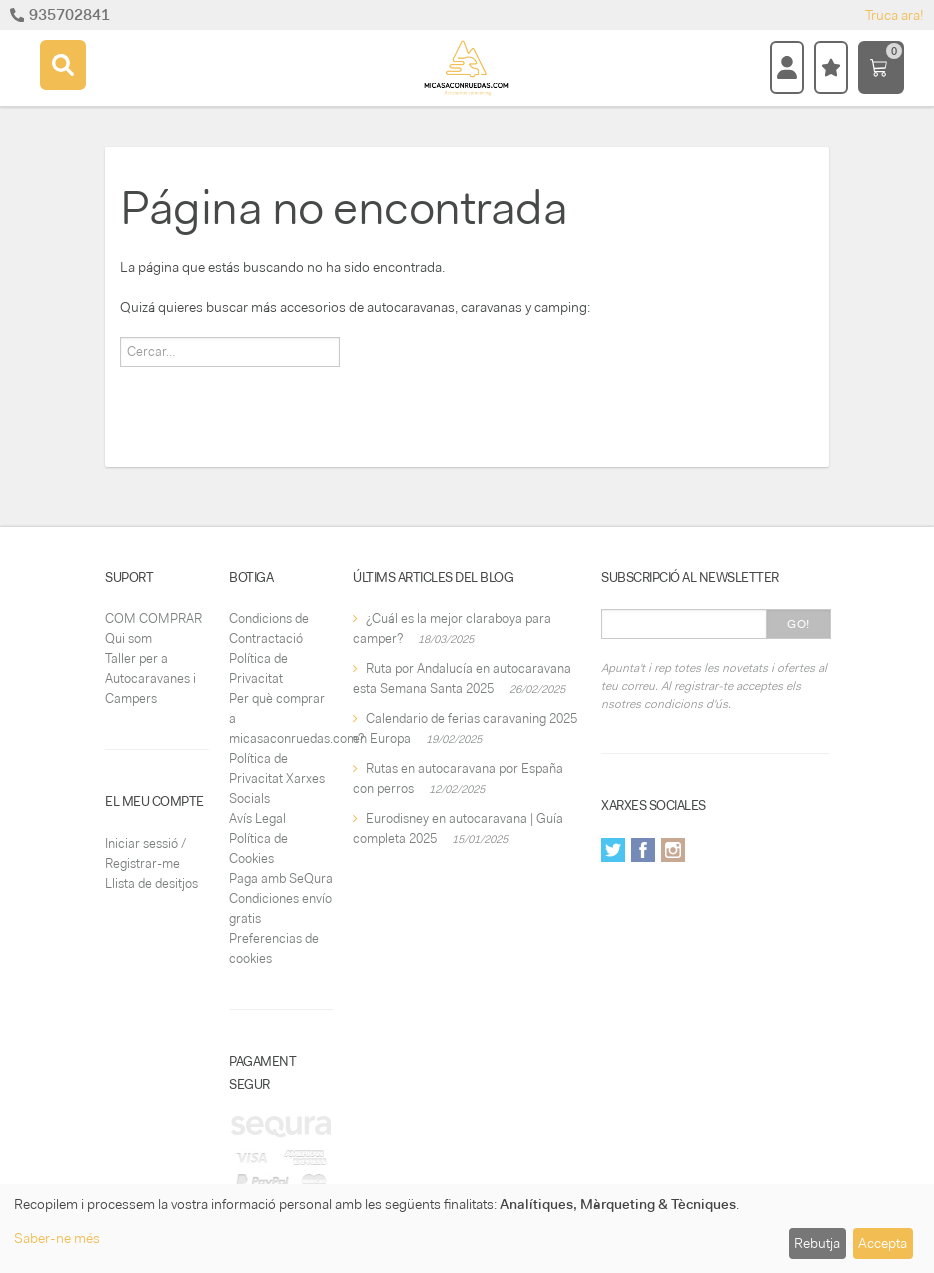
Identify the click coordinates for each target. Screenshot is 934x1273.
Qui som (128, 638)
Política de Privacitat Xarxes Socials (277, 778)
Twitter (613, 850)
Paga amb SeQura (281, 878)
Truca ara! (894, 15)
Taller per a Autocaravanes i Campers (150, 678)
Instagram (673, 850)
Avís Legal (257, 818)
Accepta (882, 1243)
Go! (798, 624)
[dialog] (467, 1228)
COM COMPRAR (153, 618)
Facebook (643, 850)
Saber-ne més (57, 1238)
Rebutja (817, 1243)
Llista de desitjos (151, 883)
